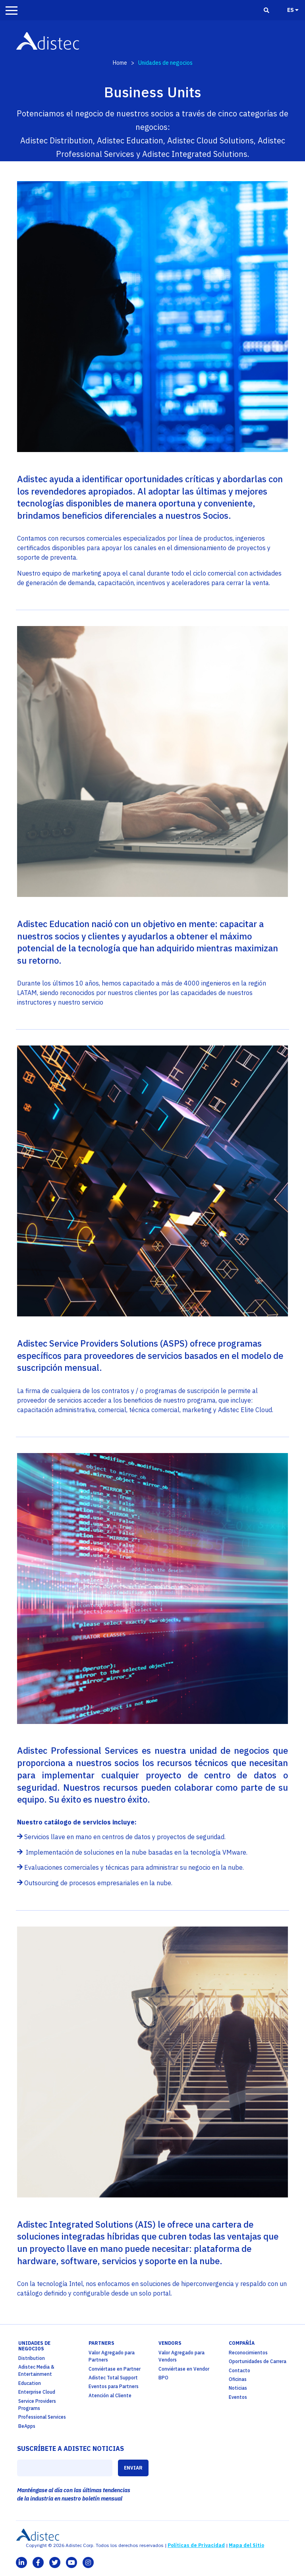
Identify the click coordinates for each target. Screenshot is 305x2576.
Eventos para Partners (114, 2386)
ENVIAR (133, 2468)
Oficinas (238, 2379)
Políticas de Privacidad (196, 2545)
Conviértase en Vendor (183, 2369)
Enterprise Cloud (36, 2392)
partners (101, 2343)
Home (120, 63)
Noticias (238, 2388)
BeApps (26, 2426)
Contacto (239, 2370)
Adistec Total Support (113, 2378)
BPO (163, 2378)
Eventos (238, 2397)
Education (29, 2383)
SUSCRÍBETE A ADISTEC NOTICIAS (70, 2448)
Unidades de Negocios (34, 2346)
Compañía (242, 2343)
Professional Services (42, 2417)
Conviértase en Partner (115, 2369)
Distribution (31, 2358)
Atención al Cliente (110, 2395)
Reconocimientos (248, 2353)
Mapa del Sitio (246, 2545)
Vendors (169, 2343)
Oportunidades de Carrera (257, 2361)
